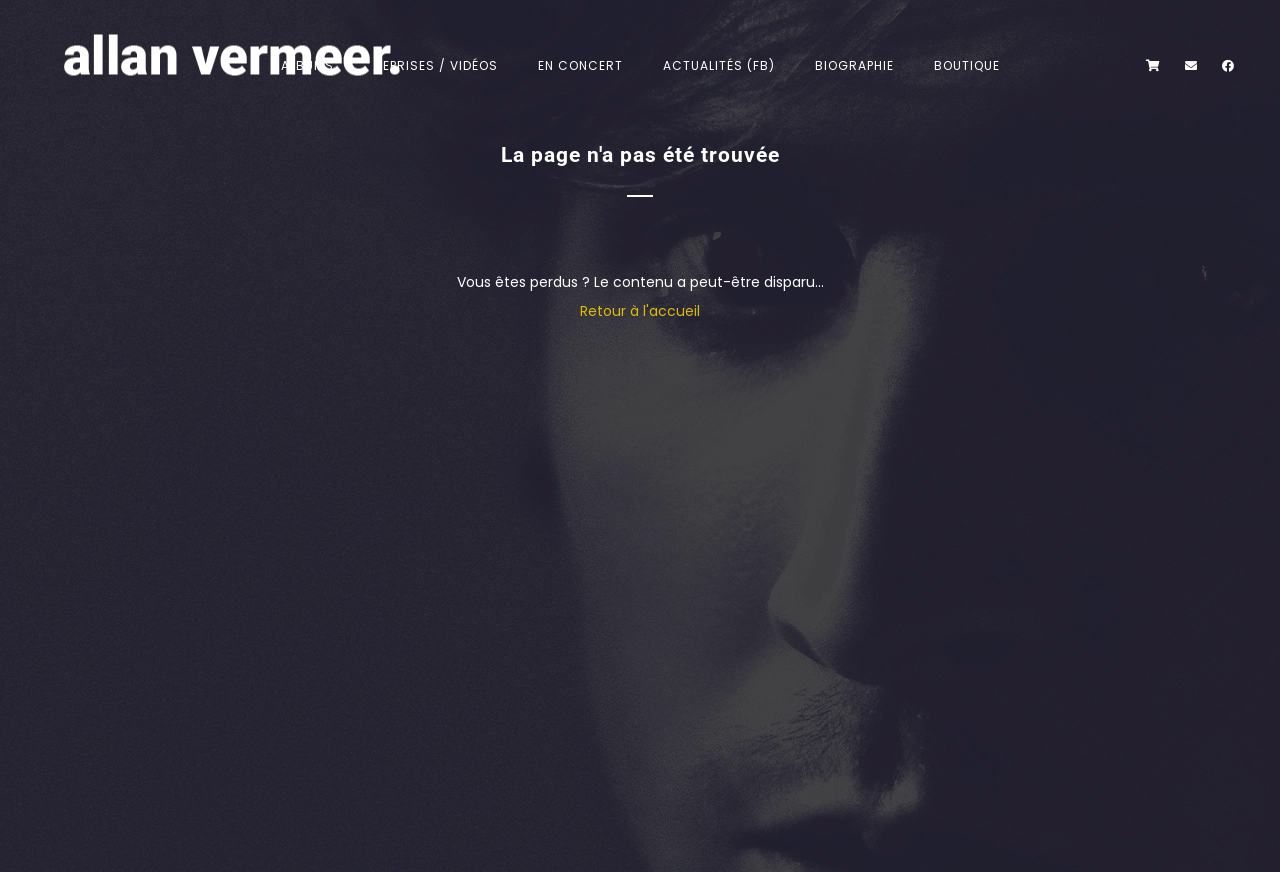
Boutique (967, 65)
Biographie (854, 65)
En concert (580, 65)
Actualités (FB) (719, 65)
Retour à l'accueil (640, 311)
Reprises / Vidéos (436, 65)
